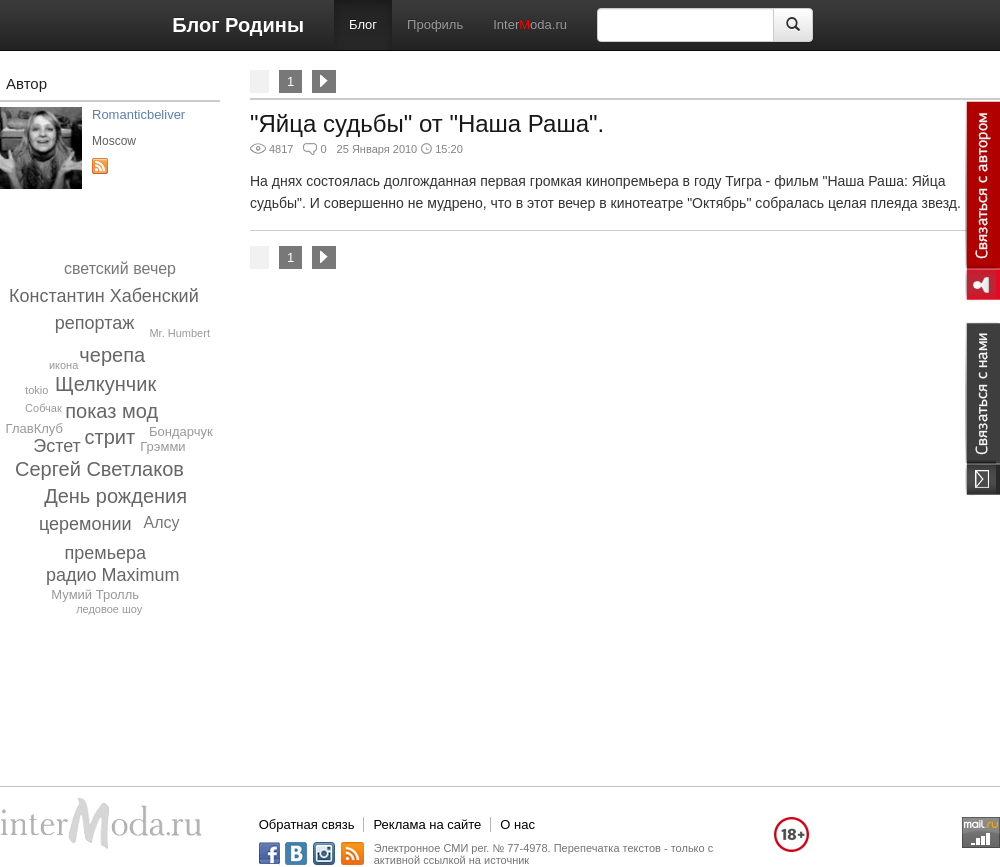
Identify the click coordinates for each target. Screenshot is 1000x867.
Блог (363, 24)
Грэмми (162, 446)
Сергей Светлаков (99, 469)
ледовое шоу (109, 609)
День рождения (115, 496)
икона (63, 365)
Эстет (57, 446)
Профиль (435, 24)
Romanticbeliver (138, 114)
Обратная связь (307, 824)
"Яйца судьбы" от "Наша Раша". (427, 123)
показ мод (111, 411)
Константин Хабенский (104, 296)
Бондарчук (181, 431)
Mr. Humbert (179, 333)
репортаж (95, 323)
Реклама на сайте (427, 824)
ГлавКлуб (34, 428)
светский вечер (120, 268)
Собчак (43, 408)
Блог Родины (238, 25)
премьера (106, 553)
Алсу (161, 522)
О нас (517, 824)
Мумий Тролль (95, 594)
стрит (110, 437)
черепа (112, 355)
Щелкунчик (105, 384)
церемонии (85, 524)
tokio (36, 390)
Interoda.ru (530, 24)
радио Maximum (113, 575)
